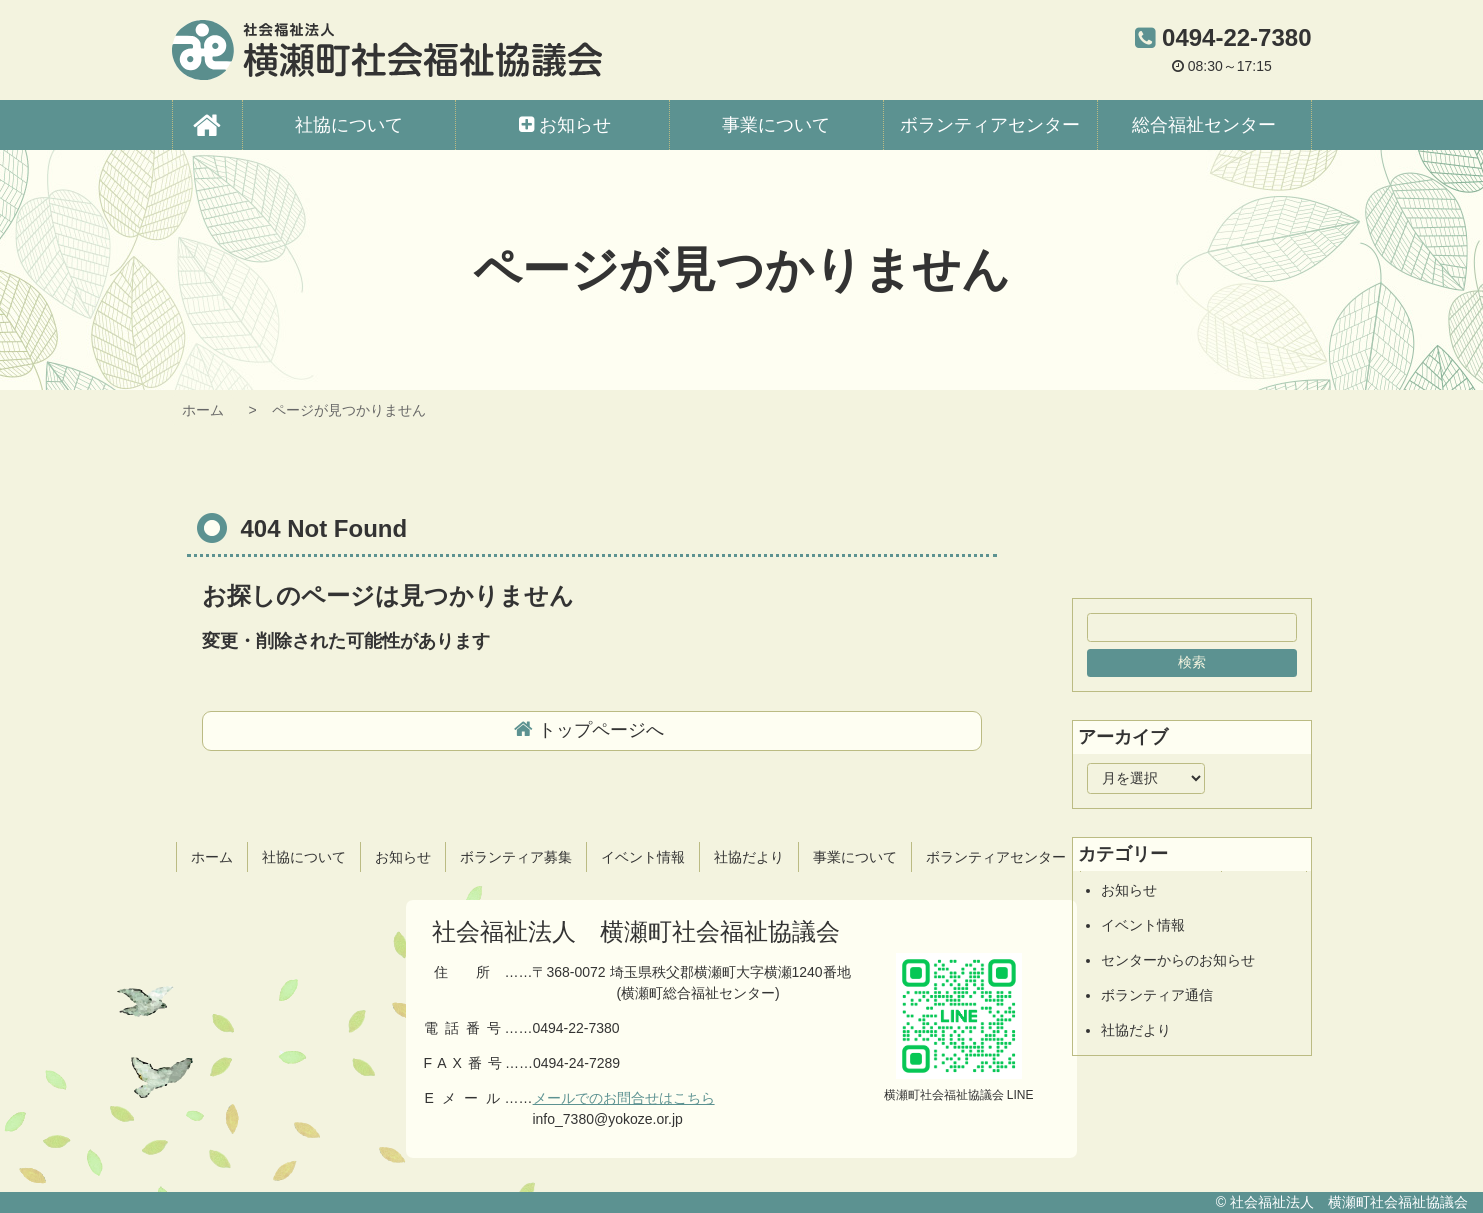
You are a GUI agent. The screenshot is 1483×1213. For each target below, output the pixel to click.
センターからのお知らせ (1178, 960)
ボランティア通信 (1157, 995)
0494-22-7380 (575, 1028)
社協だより (1136, 1030)
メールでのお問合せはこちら (624, 1098)
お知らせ (1129, 890)
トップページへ (601, 730)
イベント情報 (1143, 925)
